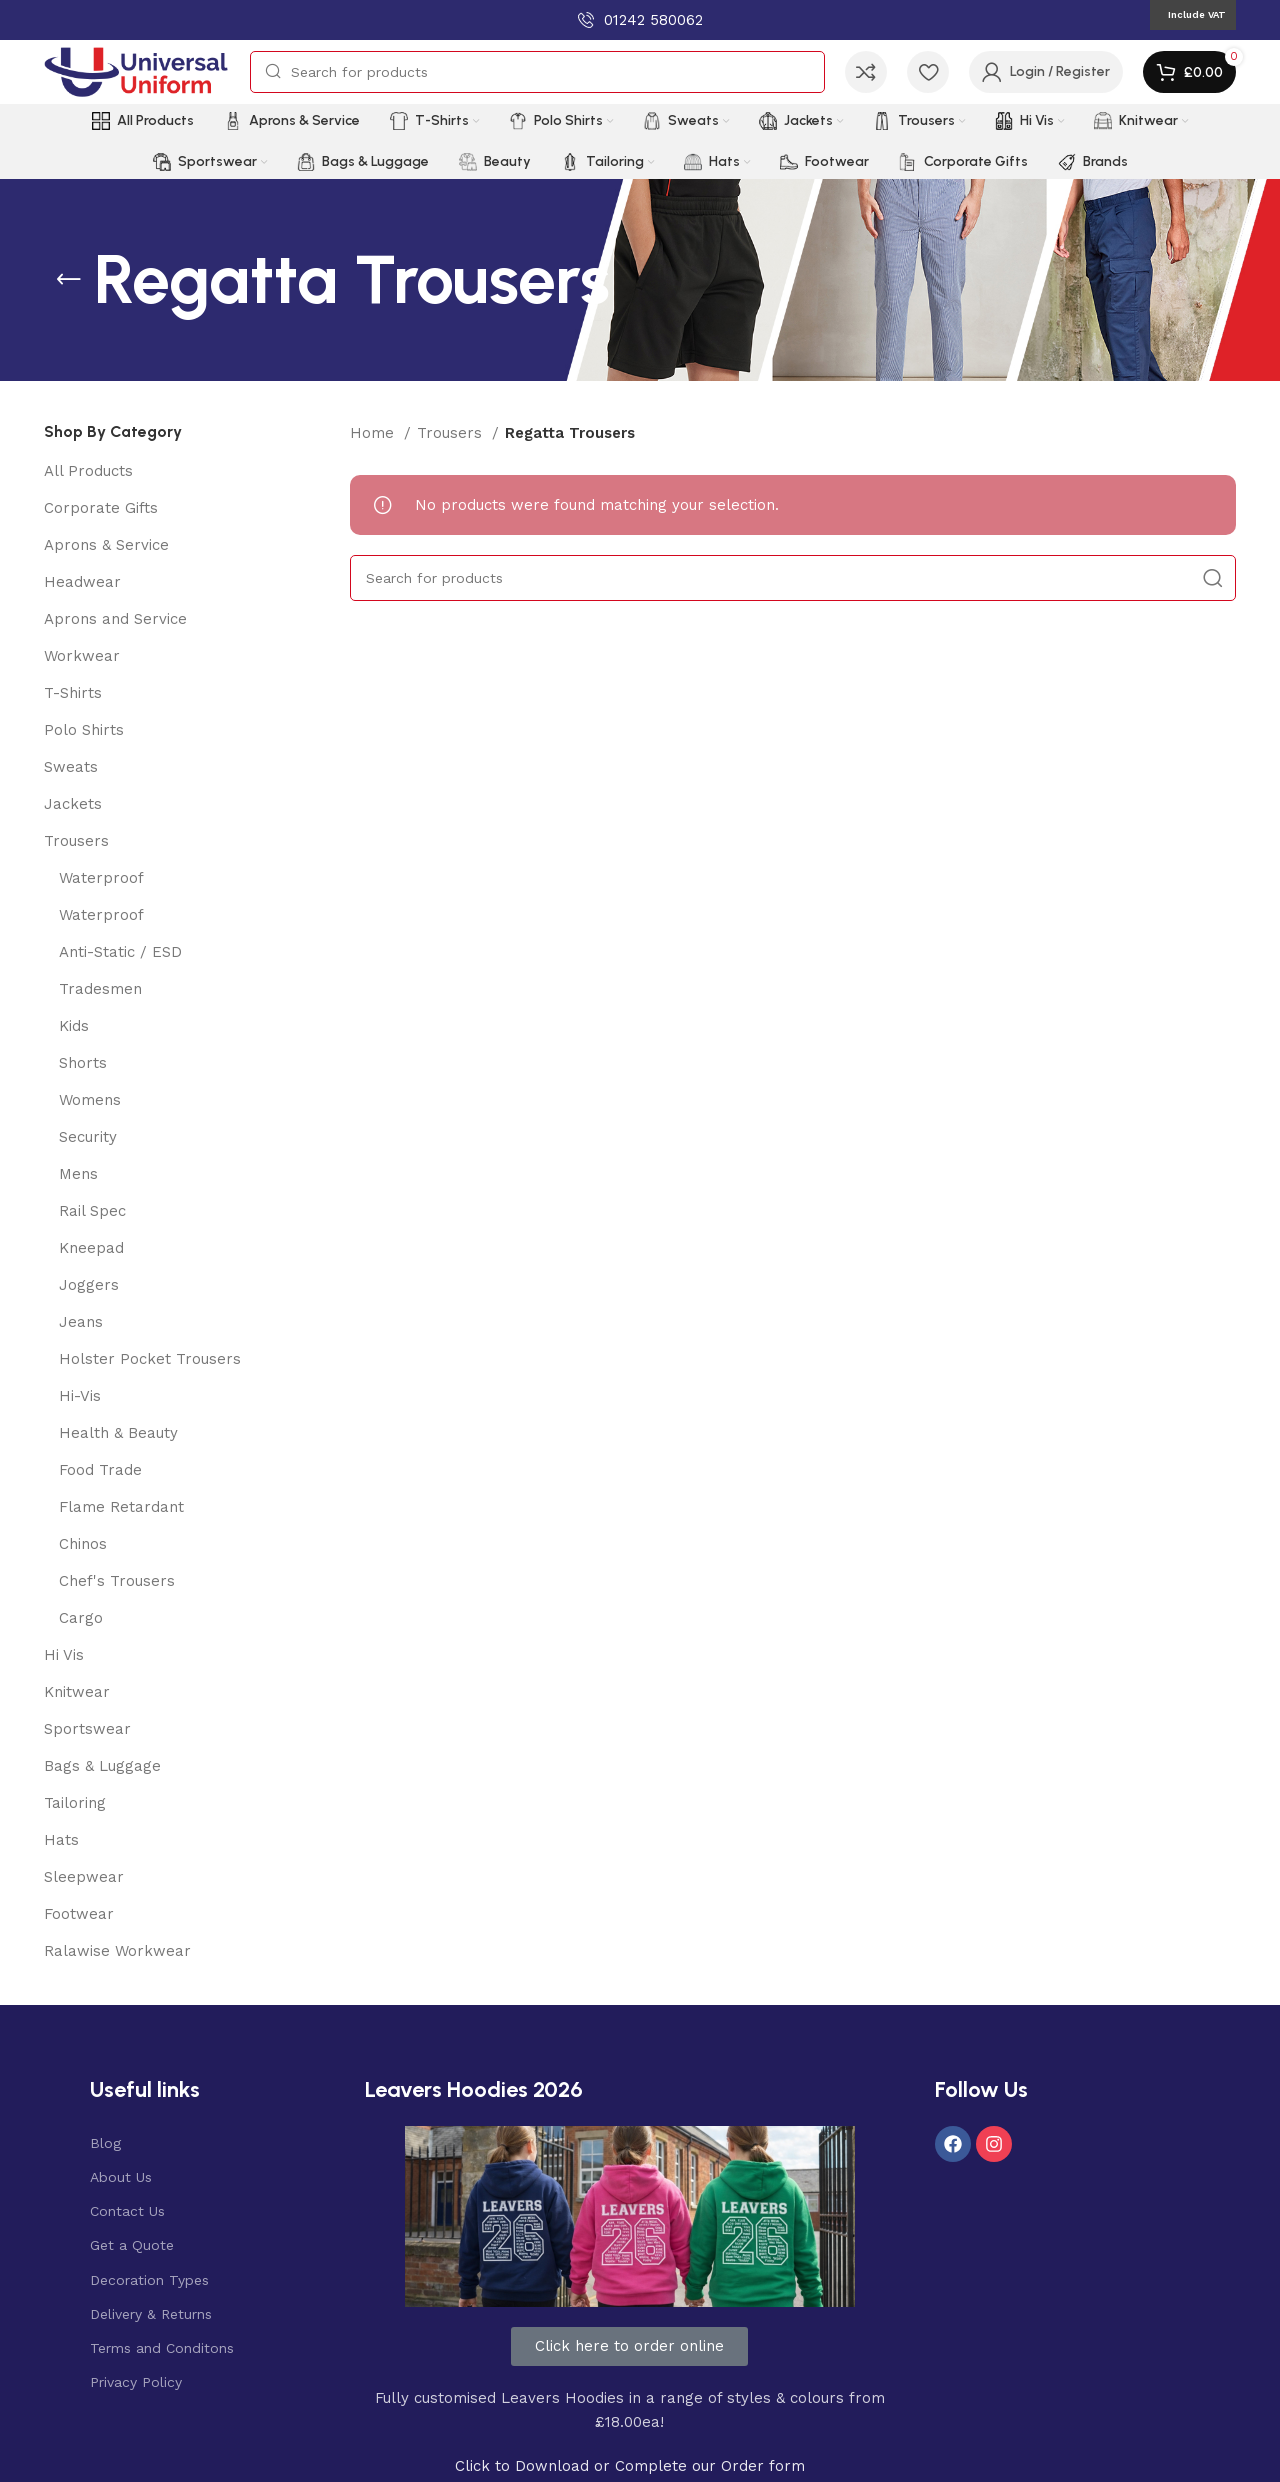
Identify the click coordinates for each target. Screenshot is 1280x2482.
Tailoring (75, 1803)
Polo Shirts (84, 730)
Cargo (81, 1618)
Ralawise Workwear (117, 1951)
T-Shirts (73, 693)
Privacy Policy (136, 2382)
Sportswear (87, 1729)
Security (88, 1137)
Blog (105, 2143)
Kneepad (91, 1248)
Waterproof (101, 878)
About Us (121, 2177)
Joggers (89, 1285)
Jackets (73, 804)
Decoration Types (149, 2280)
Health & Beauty (118, 1433)
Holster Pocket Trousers (150, 1359)
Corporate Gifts (101, 508)
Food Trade (100, 1470)
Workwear (82, 656)
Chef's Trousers (117, 1581)
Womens (90, 1100)
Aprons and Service (115, 619)
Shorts (83, 1063)
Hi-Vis (80, 1396)
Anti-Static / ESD (120, 952)
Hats (61, 1840)
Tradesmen (100, 989)
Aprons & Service (106, 545)
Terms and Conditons (162, 2348)
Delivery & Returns (151, 2314)
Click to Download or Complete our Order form (630, 2466)
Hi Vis (64, 1655)
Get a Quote (132, 2245)
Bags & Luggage (102, 1766)
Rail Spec (92, 1211)
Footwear (79, 1914)
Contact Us (127, 2211)
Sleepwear (84, 1877)
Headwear (82, 582)
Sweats (71, 767)
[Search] (537, 72)
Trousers (76, 841)
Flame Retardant (121, 1507)
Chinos (83, 1544)
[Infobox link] (640, 20)
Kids (74, 1026)
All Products (88, 471)
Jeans (81, 1322)
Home (374, 433)
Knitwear (77, 1692)
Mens (78, 1174)
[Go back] (69, 280)
